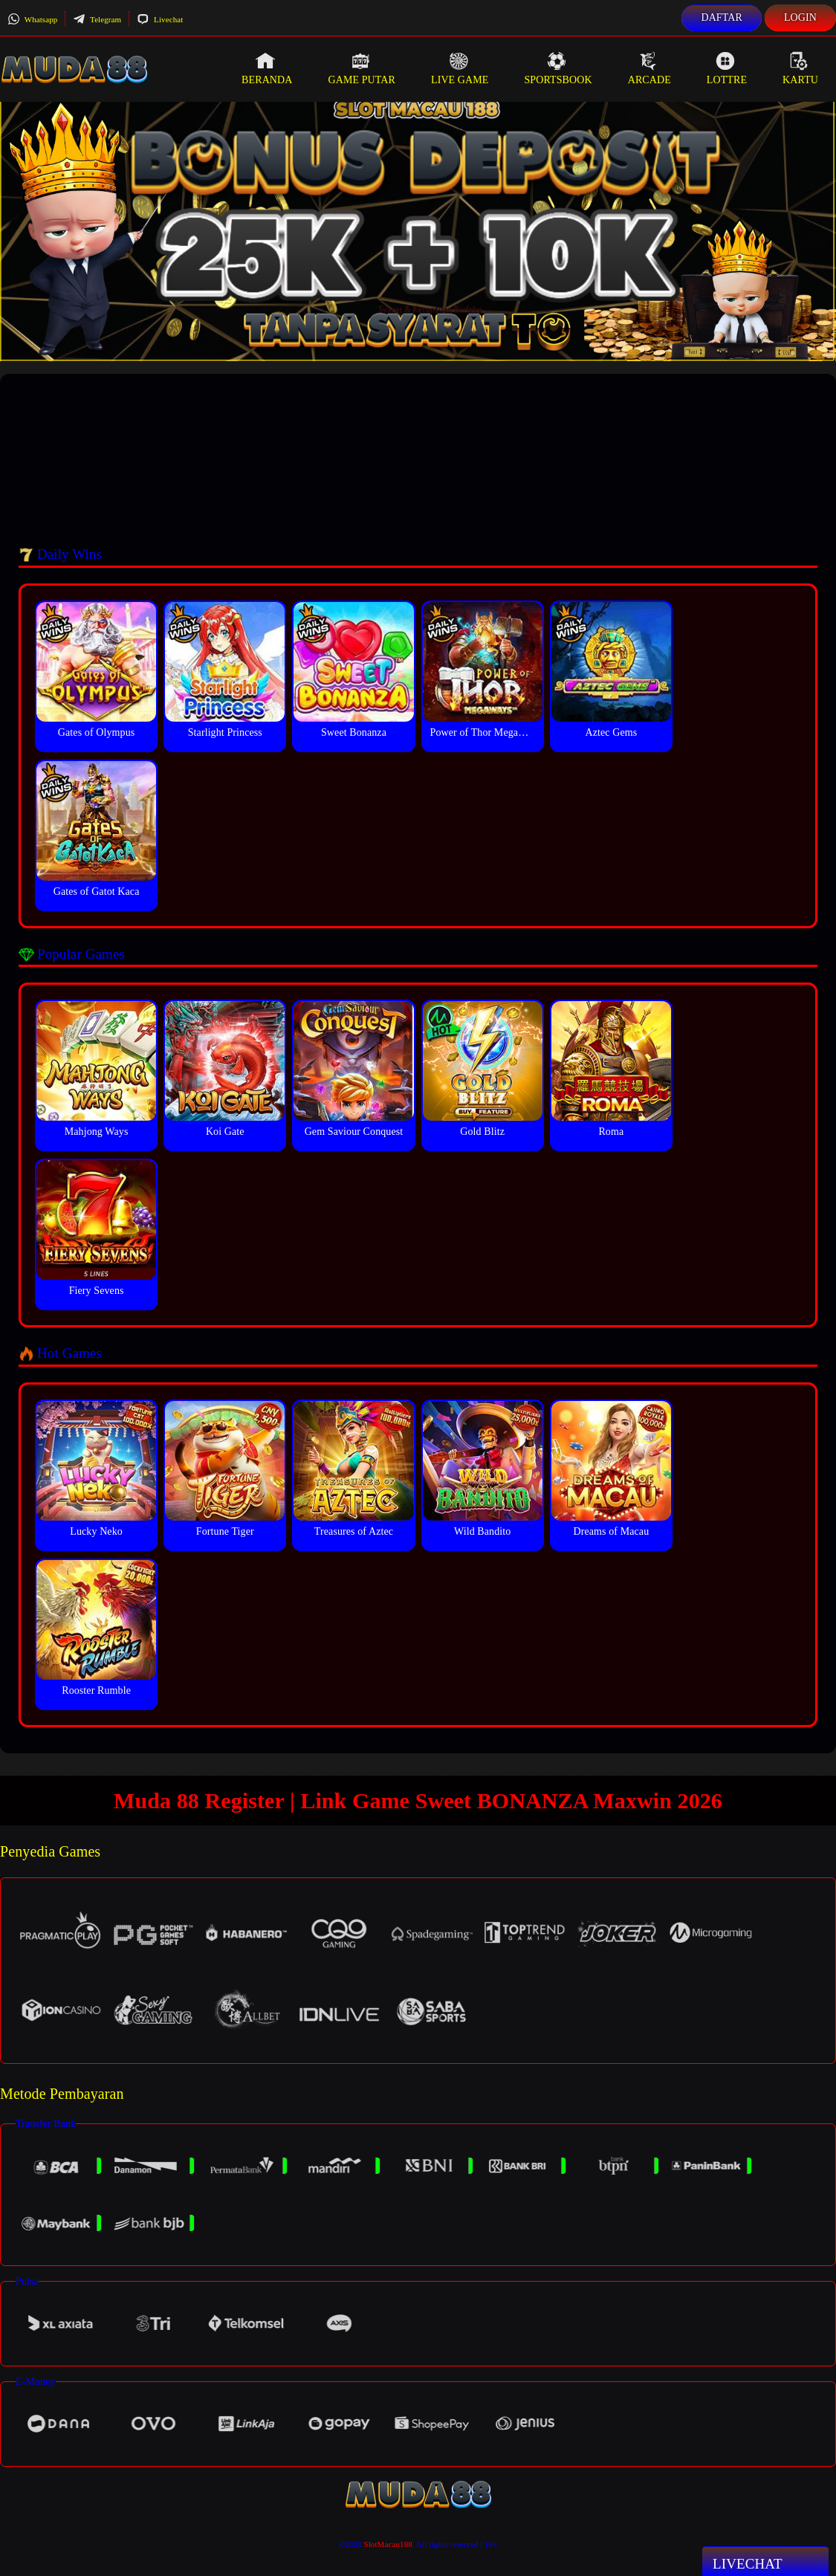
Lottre (727, 68)
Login (800, 17)
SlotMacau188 (387, 2544)
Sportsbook (558, 68)
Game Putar (361, 68)
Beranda (267, 68)
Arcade (649, 68)
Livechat (160, 19)
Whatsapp (32, 19)
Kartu (800, 68)
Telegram (97, 19)
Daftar (721, 17)
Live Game (460, 68)
